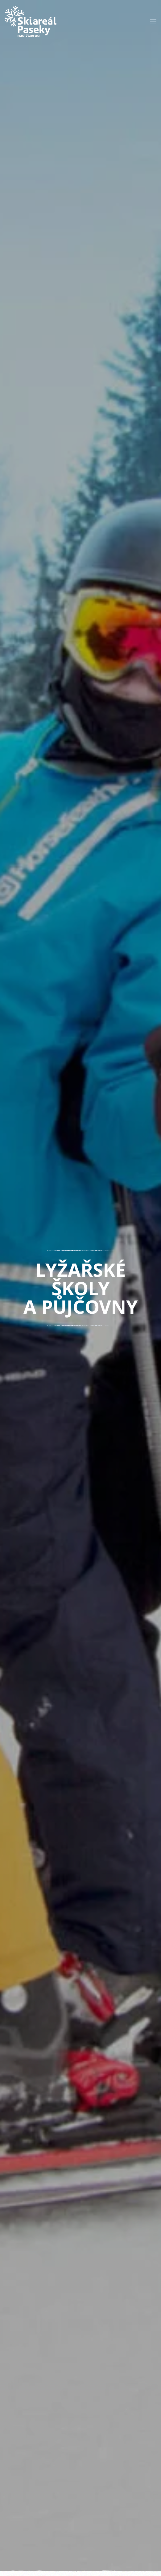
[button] (153, 21)
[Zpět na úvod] (30, 21)
